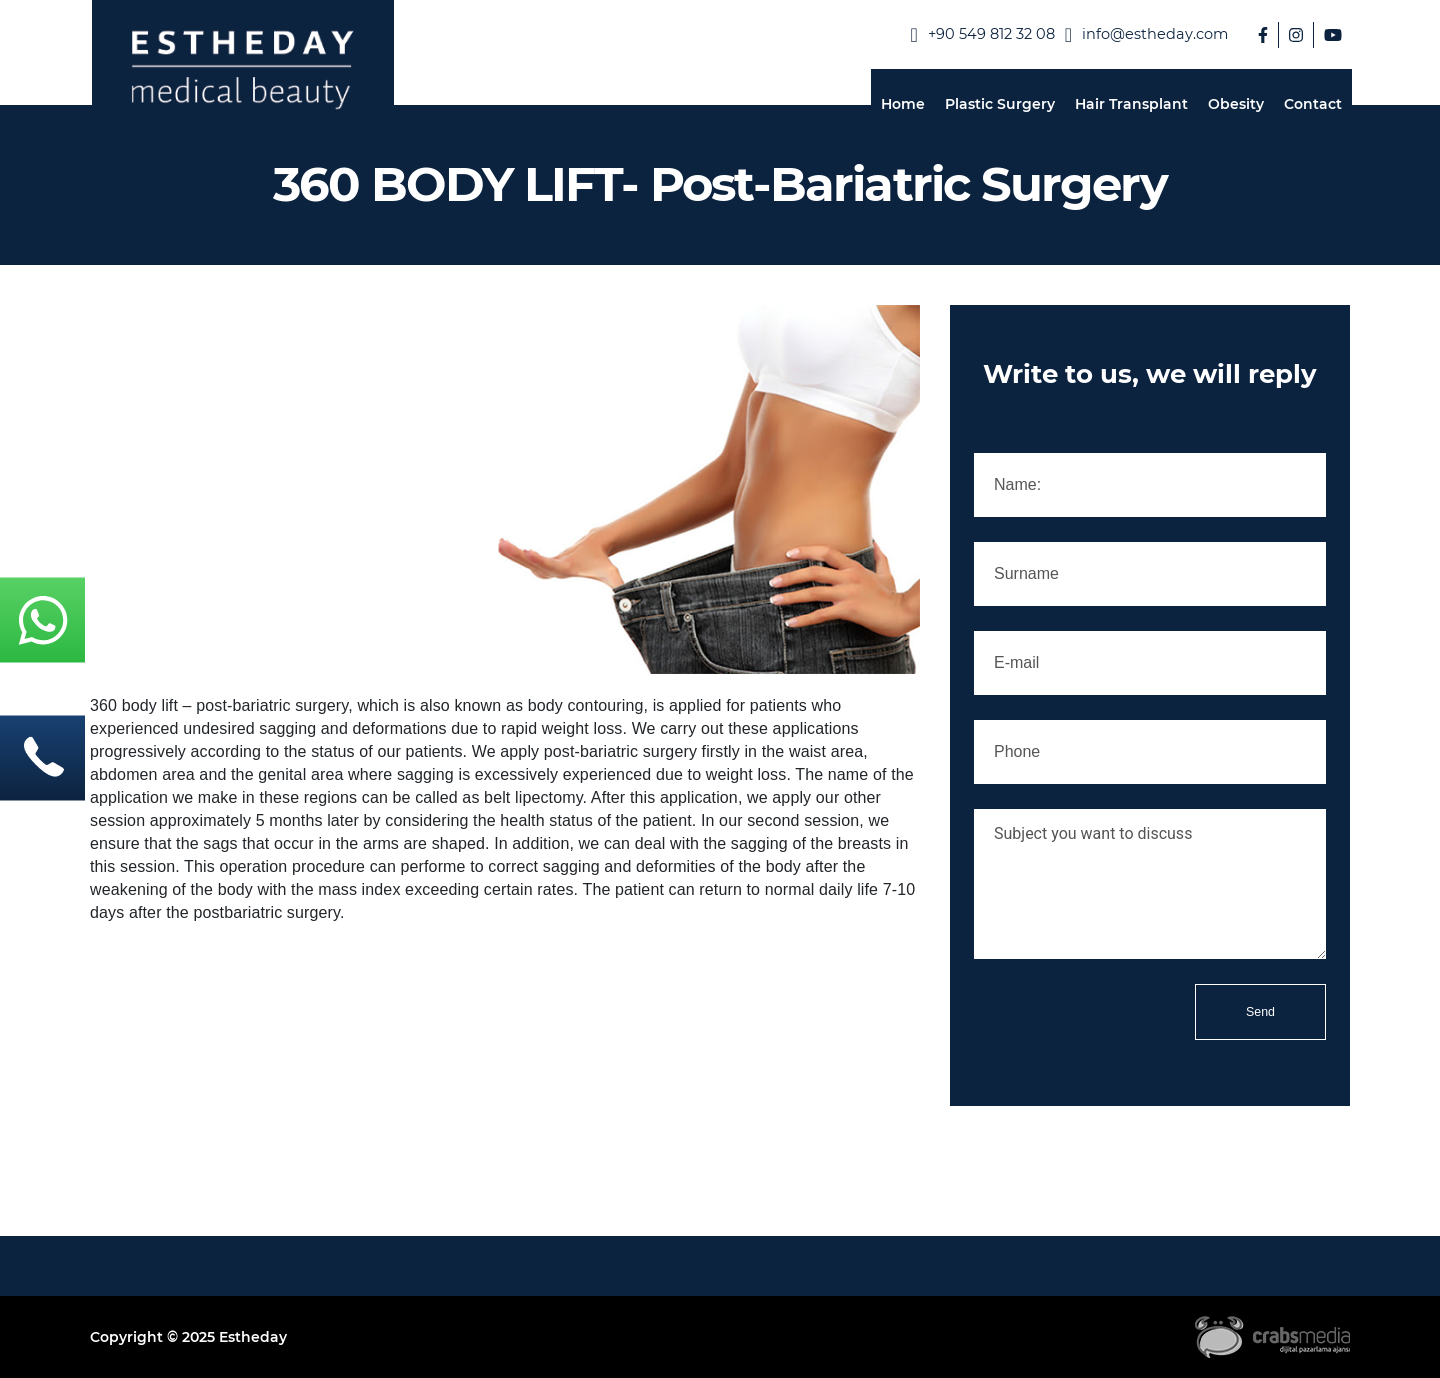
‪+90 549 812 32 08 (982, 35)
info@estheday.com (1146, 35)
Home (903, 104)
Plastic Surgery (1000, 104)
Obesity (1236, 104)
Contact (1313, 104)
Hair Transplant (1131, 104)
